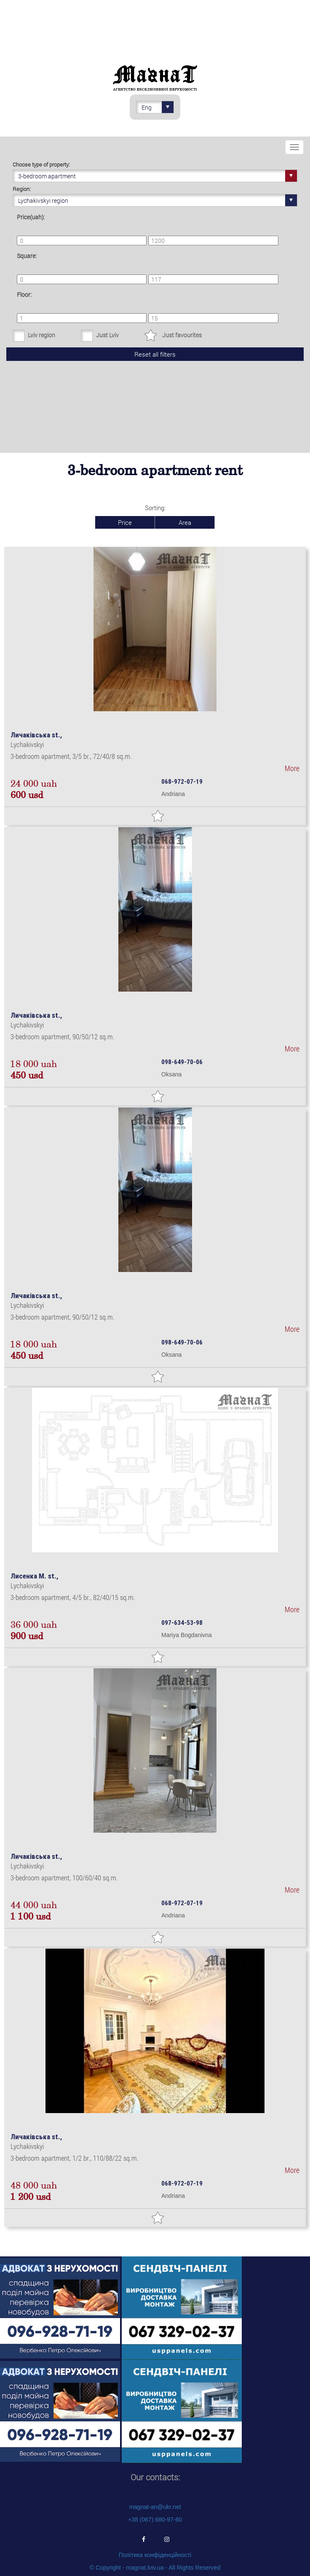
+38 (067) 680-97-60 (155, 2519)
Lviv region (41, 335)
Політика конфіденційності (155, 2555)
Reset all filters (155, 354)
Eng (158, 107)
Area (185, 522)
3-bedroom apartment (157, 175)
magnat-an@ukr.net (155, 2506)
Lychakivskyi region (157, 200)
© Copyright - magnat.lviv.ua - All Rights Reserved (155, 2567)
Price (125, 522)
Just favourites (182, 335)
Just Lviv (107, 335)
